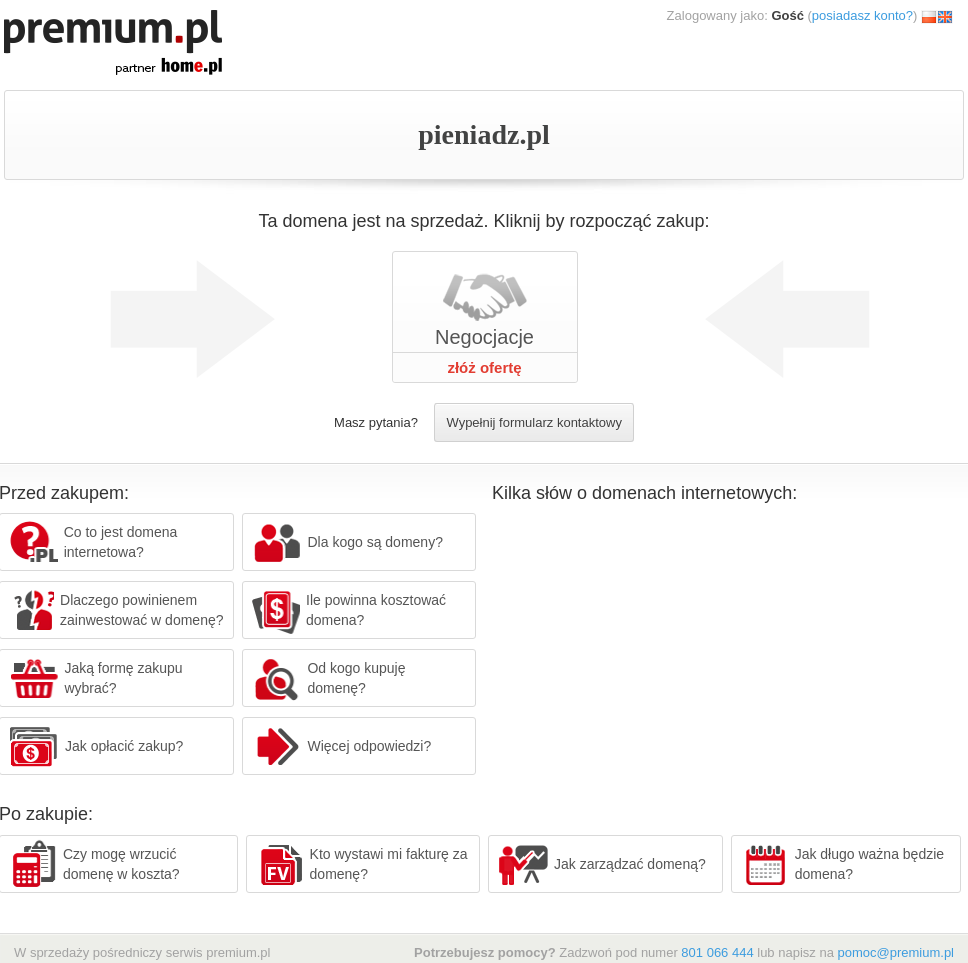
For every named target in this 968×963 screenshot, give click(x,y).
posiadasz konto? (862, 15)
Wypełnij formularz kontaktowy (533, 422)
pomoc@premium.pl (895, 952)
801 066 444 (717, 952)
